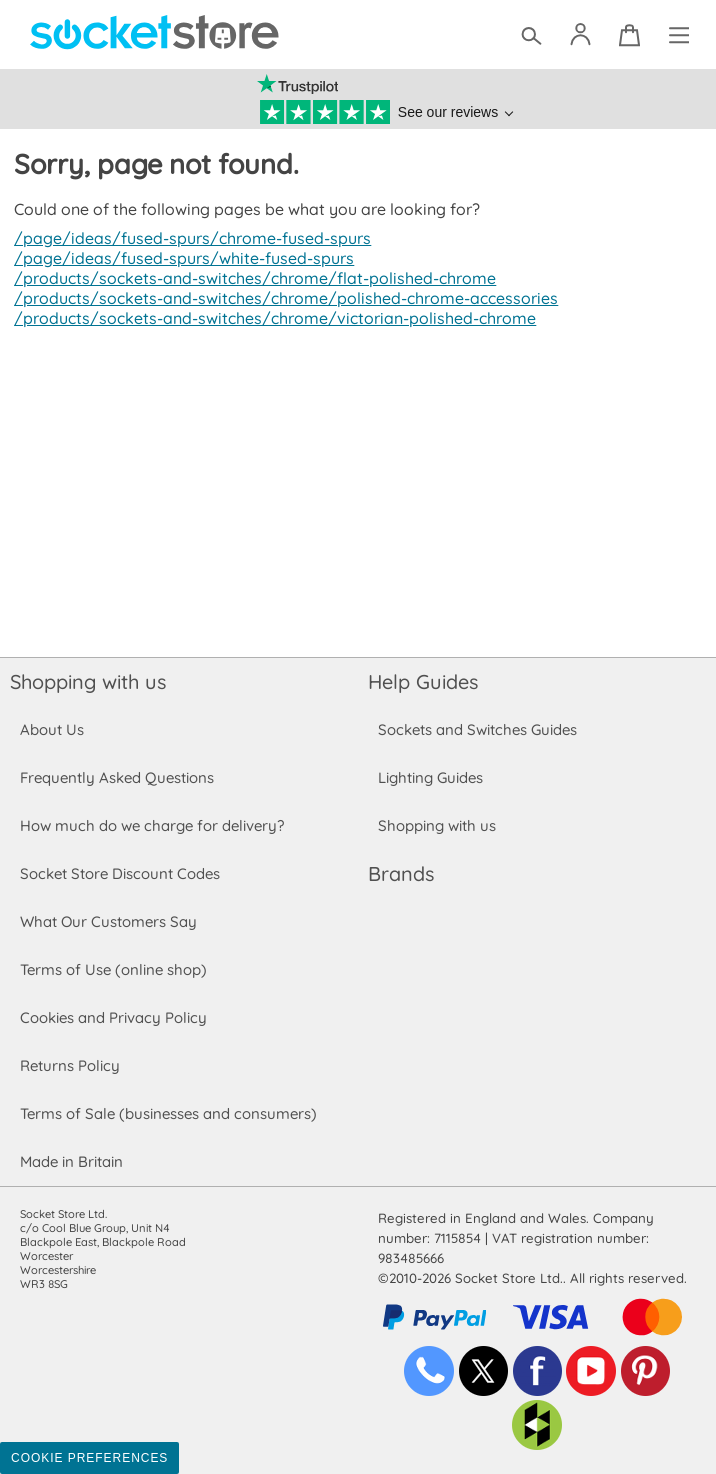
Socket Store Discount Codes (119, 873)
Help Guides (423, 681)
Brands (401, 873)
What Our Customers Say (108, 921)
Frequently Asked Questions (116, 777)
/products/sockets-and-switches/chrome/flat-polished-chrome (249, 278)
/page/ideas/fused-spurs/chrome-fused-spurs (188, 238)
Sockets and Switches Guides (478, 729)
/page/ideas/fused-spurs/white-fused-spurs (179, 258)
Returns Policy (69, 1065)
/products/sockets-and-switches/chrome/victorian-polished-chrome (268, 318)
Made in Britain (72, 1161)
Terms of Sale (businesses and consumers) (167, 1113)
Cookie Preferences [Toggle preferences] (89, 1458)
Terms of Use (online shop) (113, 969)
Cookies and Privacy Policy (113, 1017)
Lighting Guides (431, 777)
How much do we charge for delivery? (151, 825)
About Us (51, 729)
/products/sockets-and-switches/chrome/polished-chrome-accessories (280, 298)
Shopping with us (88, 681)
